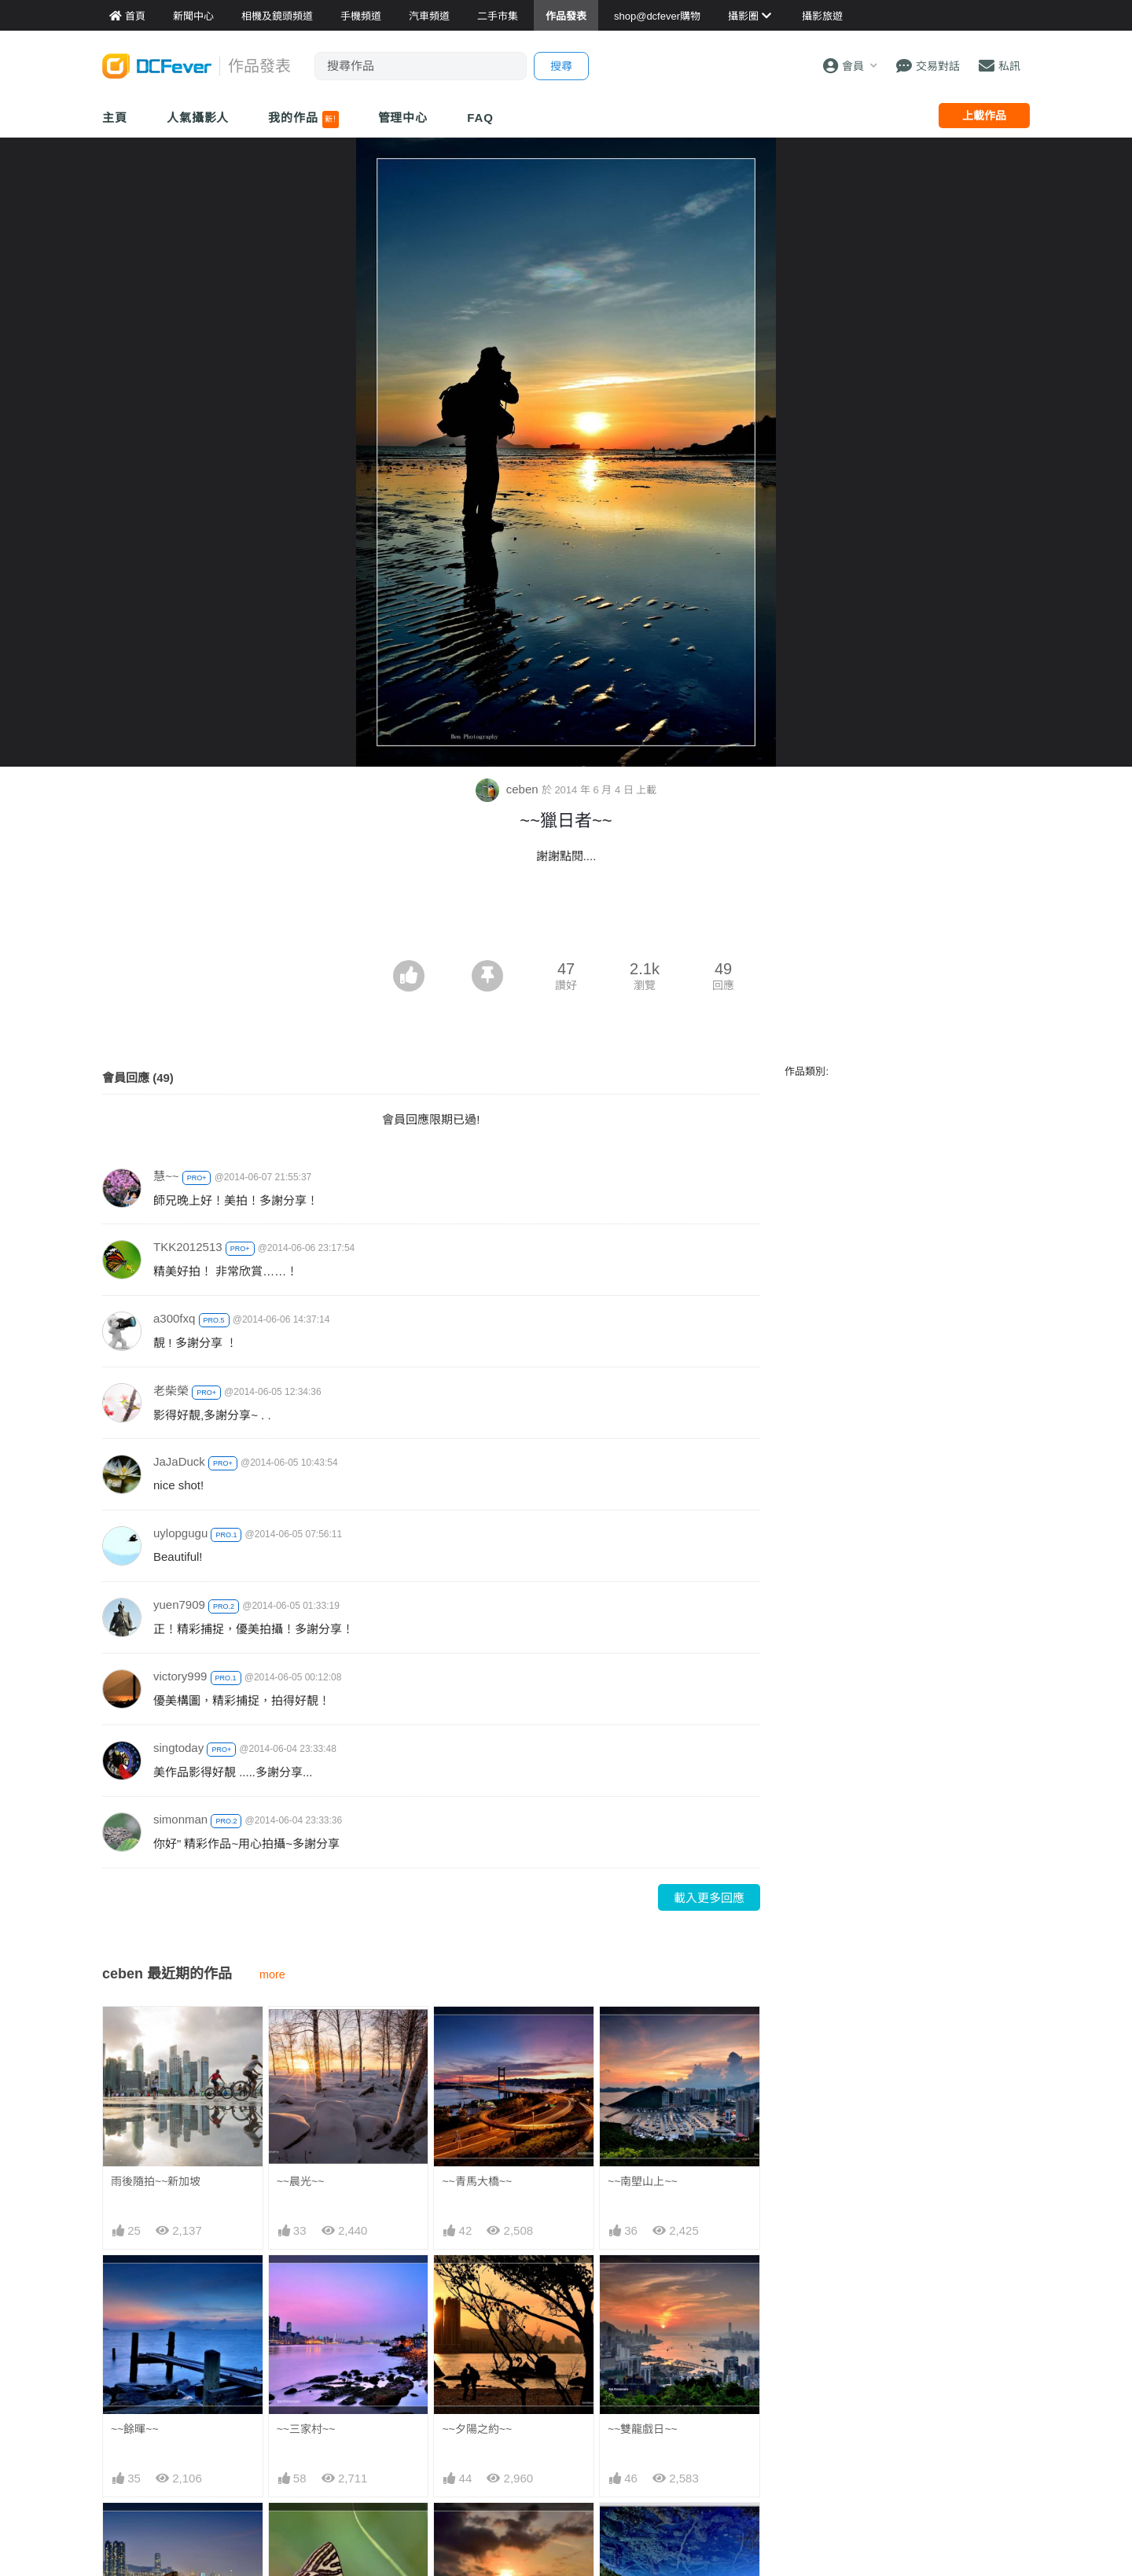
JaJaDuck (179, 1461)
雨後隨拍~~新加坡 (155, 2181)
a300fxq (174, 1318)
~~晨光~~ (301, 2181)
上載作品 (984, 115)
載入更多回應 (709, 1897)
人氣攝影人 (198, 117)
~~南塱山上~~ (643, 2181)
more (272, 1974)
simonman (180, 1819)
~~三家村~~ (306, 2429)
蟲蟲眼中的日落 (480, 2531)
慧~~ (166, 1176)
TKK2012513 (187, 1246)
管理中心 (403, 117)
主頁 (114, 117)
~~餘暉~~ (135, 2429)
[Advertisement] (566, 916)
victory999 (180, 1676)
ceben (509, 789)
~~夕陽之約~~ (477, 2429)
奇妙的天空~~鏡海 (652, 2531)
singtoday (178, 1747)
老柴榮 (171, 1390)
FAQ (480, 117)
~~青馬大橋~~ (477, 2181)
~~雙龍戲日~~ (643, 2429)
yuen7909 (179, 1604)
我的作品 (303, 119)
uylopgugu (180, 1533)
